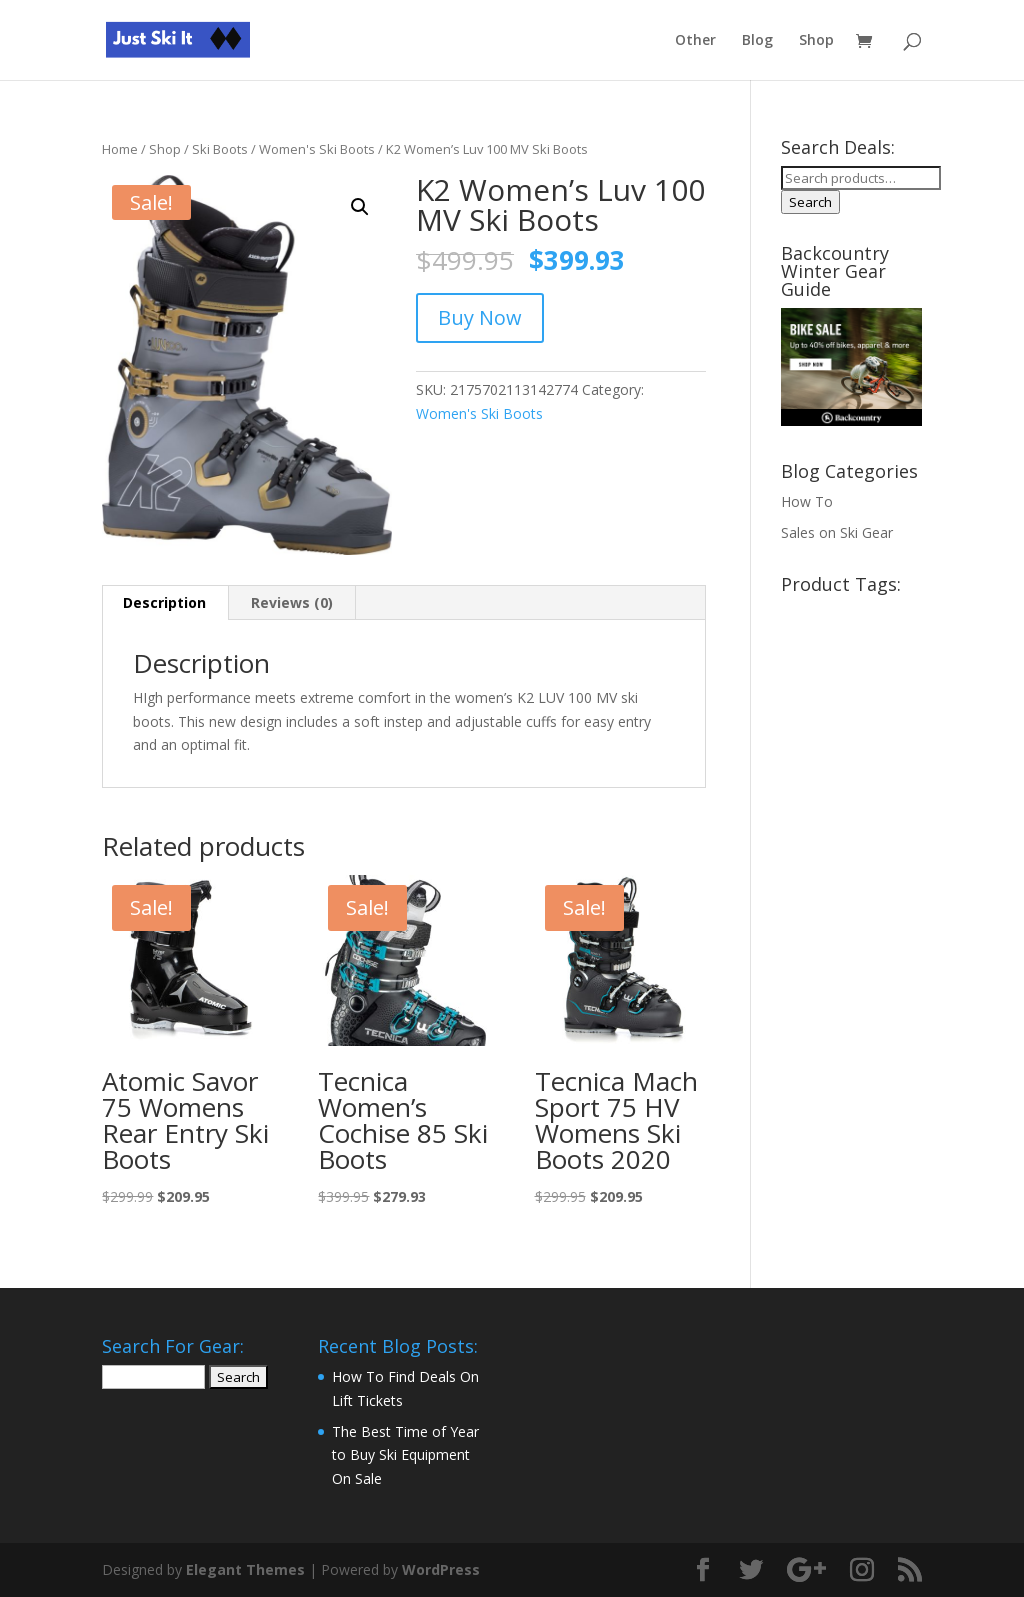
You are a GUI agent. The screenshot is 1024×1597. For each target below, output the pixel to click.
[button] (360, 207)
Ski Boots (220, 149)
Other (695, 41)
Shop (816, 41)
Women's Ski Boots (317, 149)
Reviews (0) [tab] (292, 602)
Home (120, 149)
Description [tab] (164, 602)
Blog (757, 41)
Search (810, 202)
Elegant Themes (245, 1569)
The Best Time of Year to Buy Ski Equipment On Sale (405, 1455)
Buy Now (480, 317)
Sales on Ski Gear (837, 532)
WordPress (441, 1569)
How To (807, 501)
